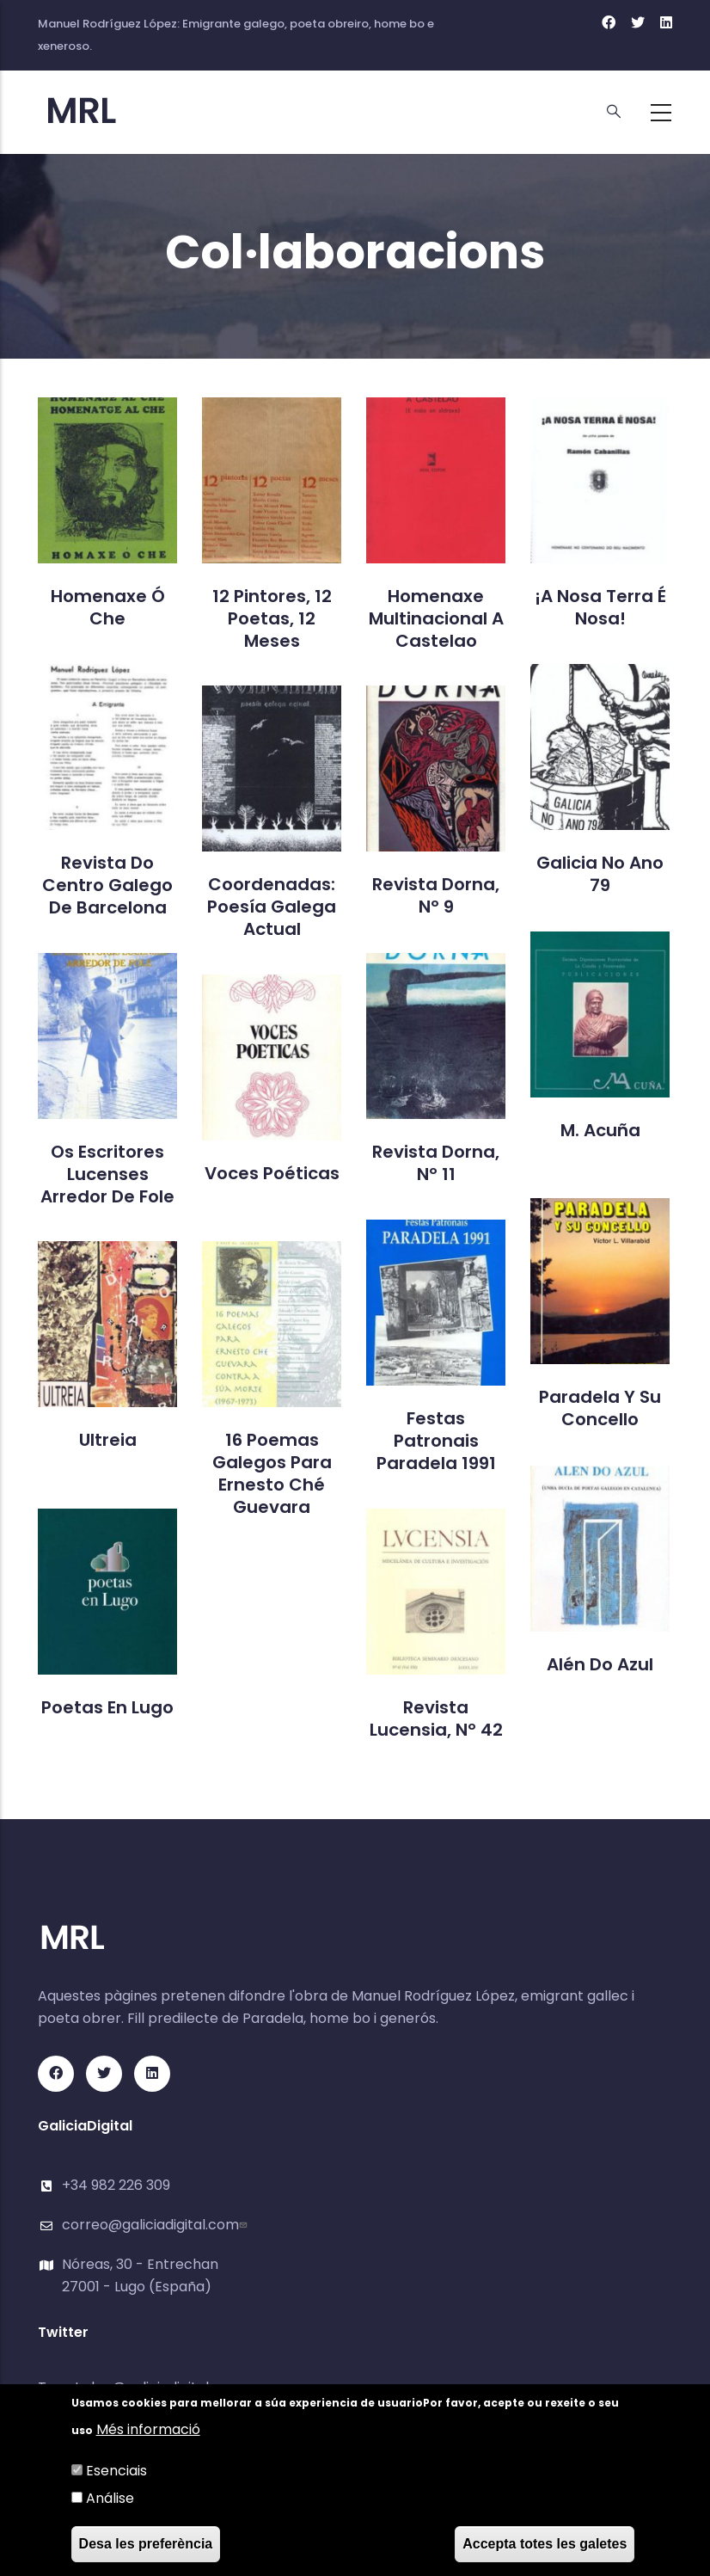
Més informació (148, 2429)
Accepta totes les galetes (544, 2543)
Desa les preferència (146, 2543)
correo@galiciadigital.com (156, 2225)
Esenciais (116, 2471)
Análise (110, 2498)
